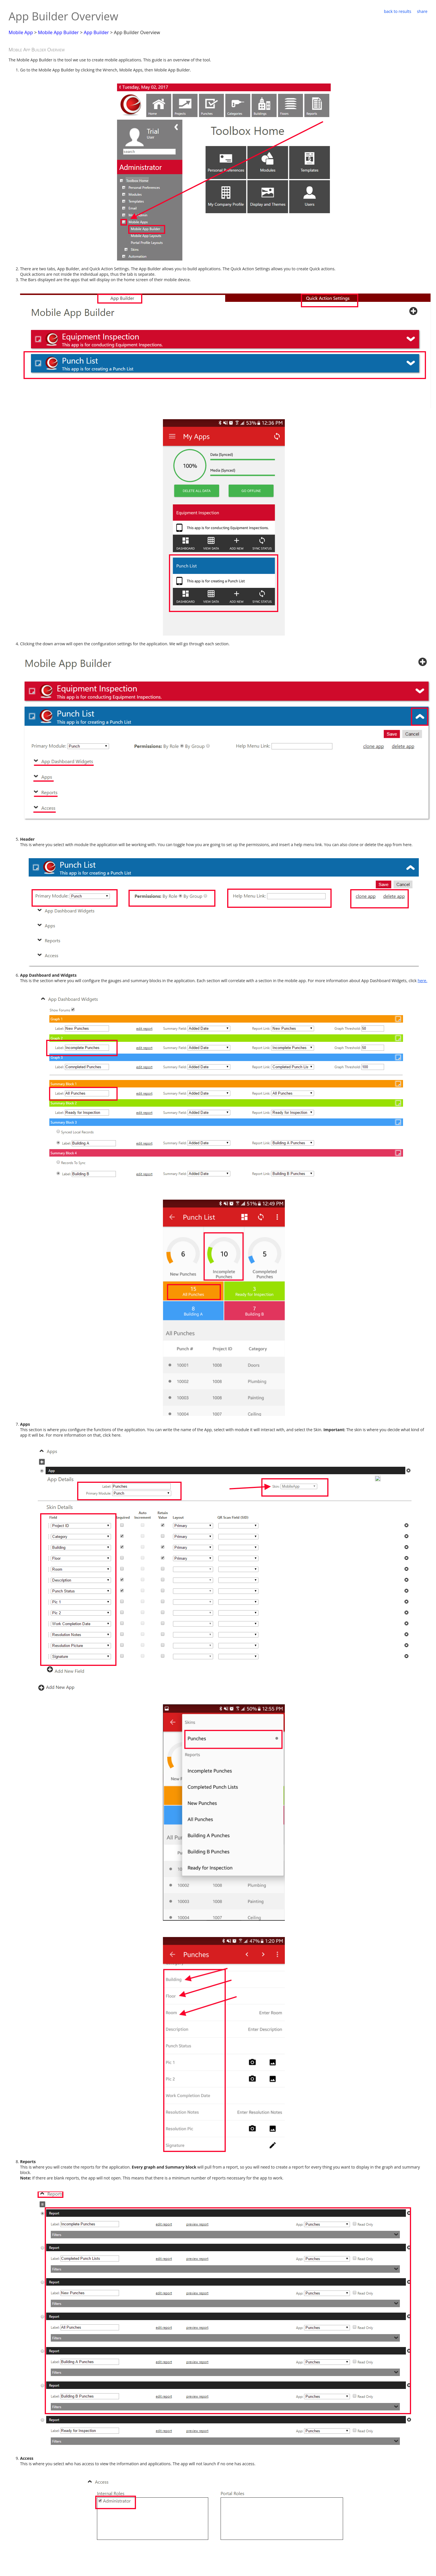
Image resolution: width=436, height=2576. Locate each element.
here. (422, 980)
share (422, 11)
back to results (397, 11)
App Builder (96, 32)
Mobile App (21, 32)
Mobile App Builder (58, 32)
